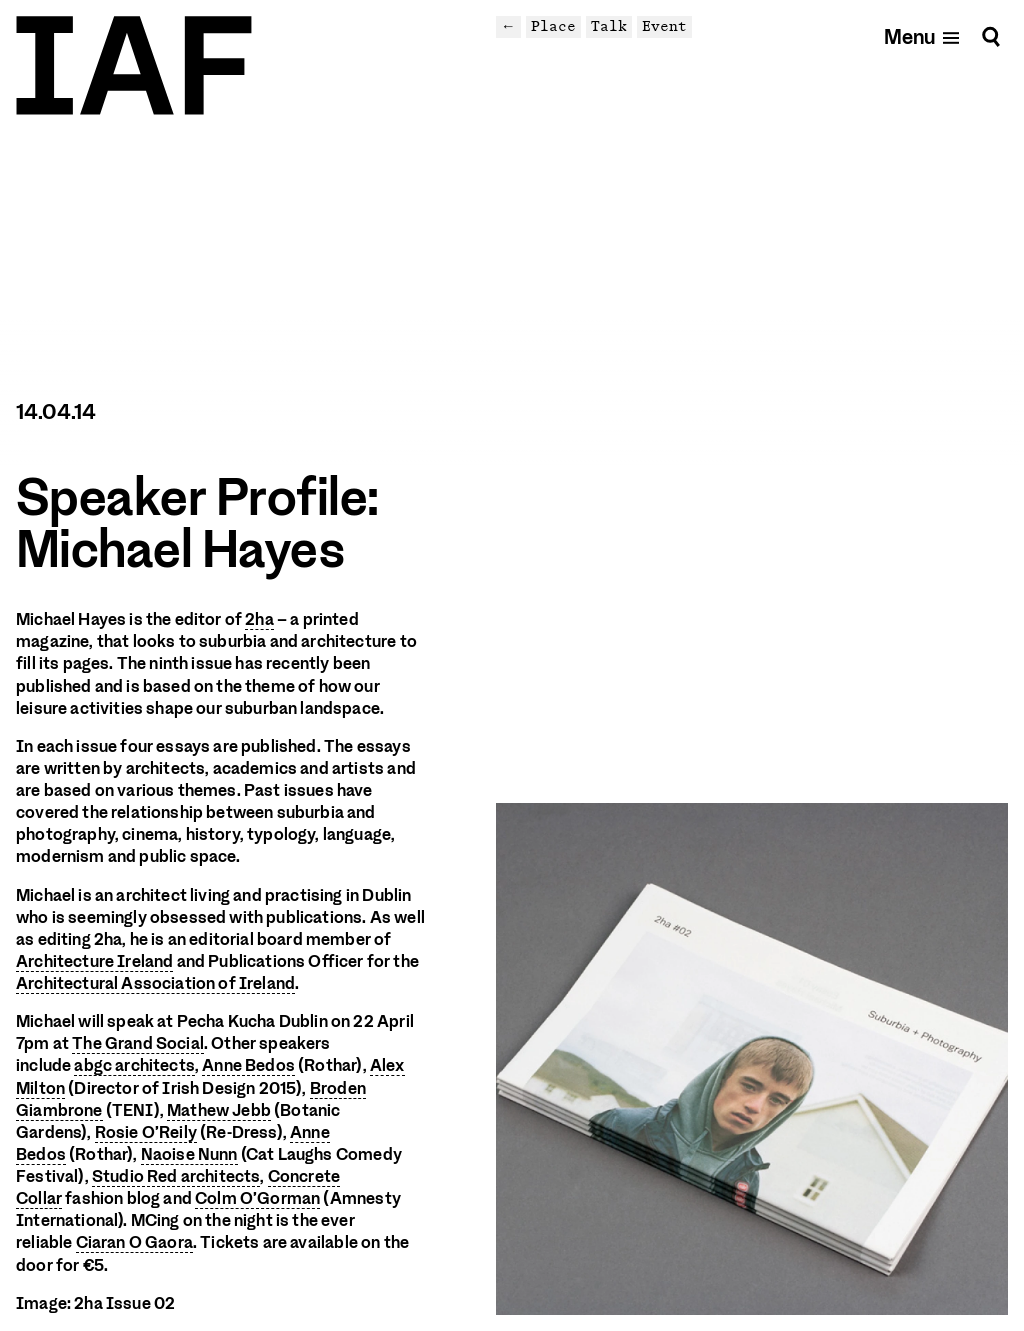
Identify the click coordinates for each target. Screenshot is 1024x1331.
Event (664, 26)
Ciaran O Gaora (134, 1242)
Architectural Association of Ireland (155, 983)
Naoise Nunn (189, 1154)
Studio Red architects (176, 1176)
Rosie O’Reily (146, 1132)
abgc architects (134, 1065)
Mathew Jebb (219, 1110)
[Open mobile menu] (922, 36)
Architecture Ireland (94, 961)
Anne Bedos (248, 1065)
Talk (609, 26)
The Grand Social (138, 1043)
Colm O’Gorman (257, 1198)
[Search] (991, 36)
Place (553, 26)
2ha (259, 619)
